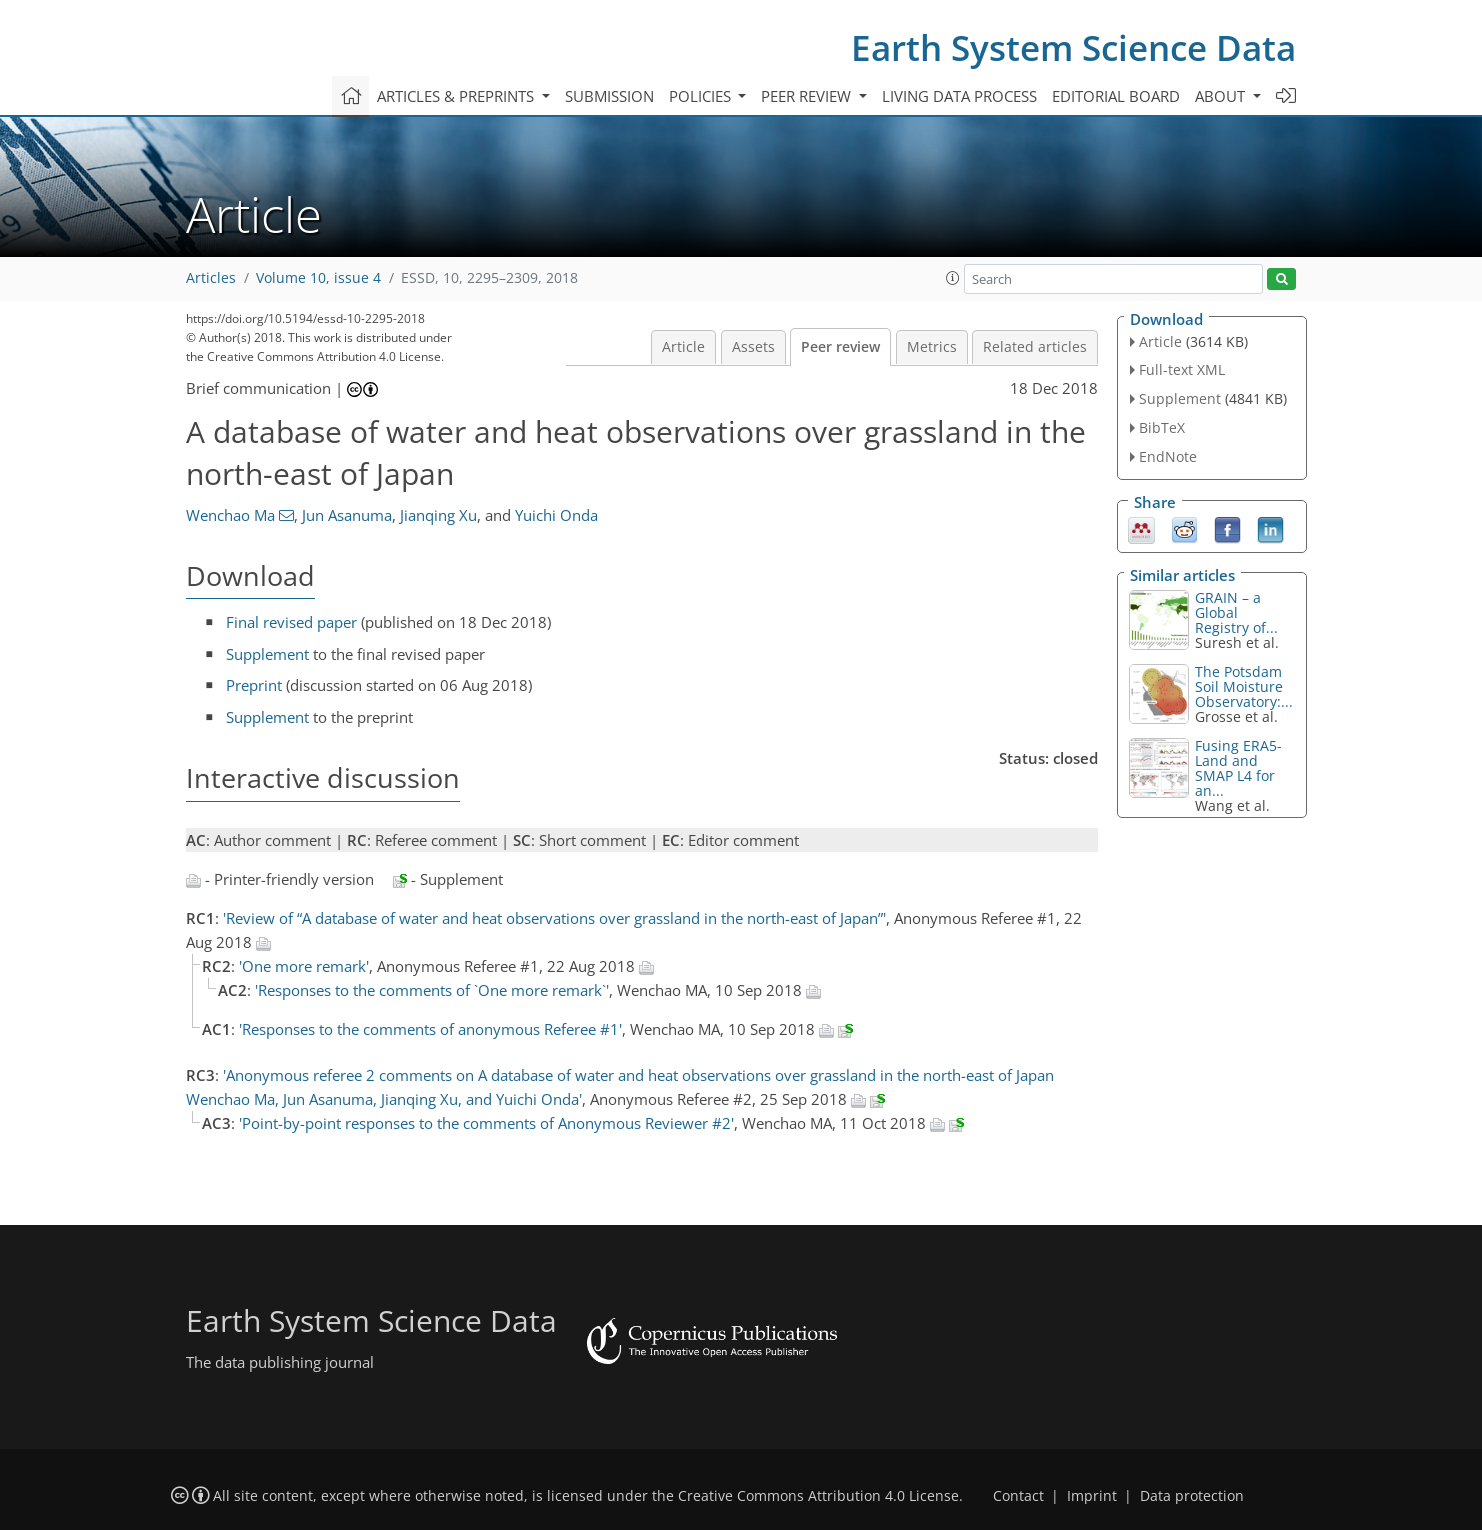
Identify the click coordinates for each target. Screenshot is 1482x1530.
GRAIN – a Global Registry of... (1236, 612)
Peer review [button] (808, 96)
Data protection (1192, 1496)
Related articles (1035, 347)
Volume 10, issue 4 (318, 278)
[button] (953, 278)
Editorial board (1116, 96)
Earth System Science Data (1073, 47)
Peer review (840, 347)
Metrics (932, 347)
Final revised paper (291, 622)
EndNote (1168, 456)
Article (683, 347)
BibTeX (1162, 427)
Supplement (267, 654)
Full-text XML (1182, 369)
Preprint (254, 685)
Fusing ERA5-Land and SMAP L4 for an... (1238, 768)
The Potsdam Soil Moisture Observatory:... (1244, 686)
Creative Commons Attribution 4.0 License (818, 1496)
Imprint (1092, 1496)
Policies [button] (702, 96)
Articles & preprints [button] (457, 96)
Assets (753, 347)
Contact (1018, 1496)
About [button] (1222, 96)
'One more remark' (304, 966)
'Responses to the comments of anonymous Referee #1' (430, 1029)
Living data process (959, 96)
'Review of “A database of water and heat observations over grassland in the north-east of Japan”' (554, 918)
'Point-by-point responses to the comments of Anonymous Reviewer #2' (486, 1123)
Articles (211, 278)
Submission (609, 96)
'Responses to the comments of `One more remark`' (432, 990)
